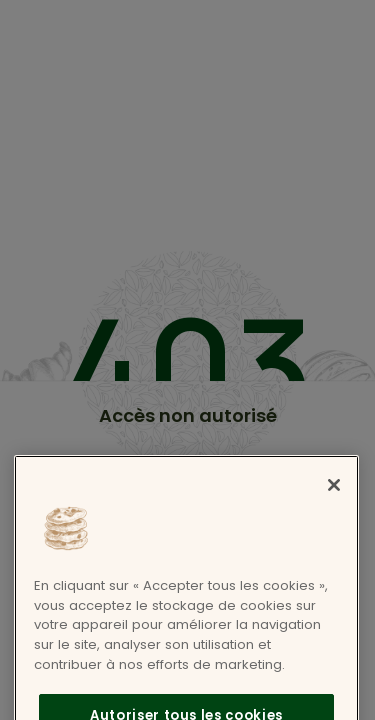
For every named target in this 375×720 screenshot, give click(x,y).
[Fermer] (334, 506)
